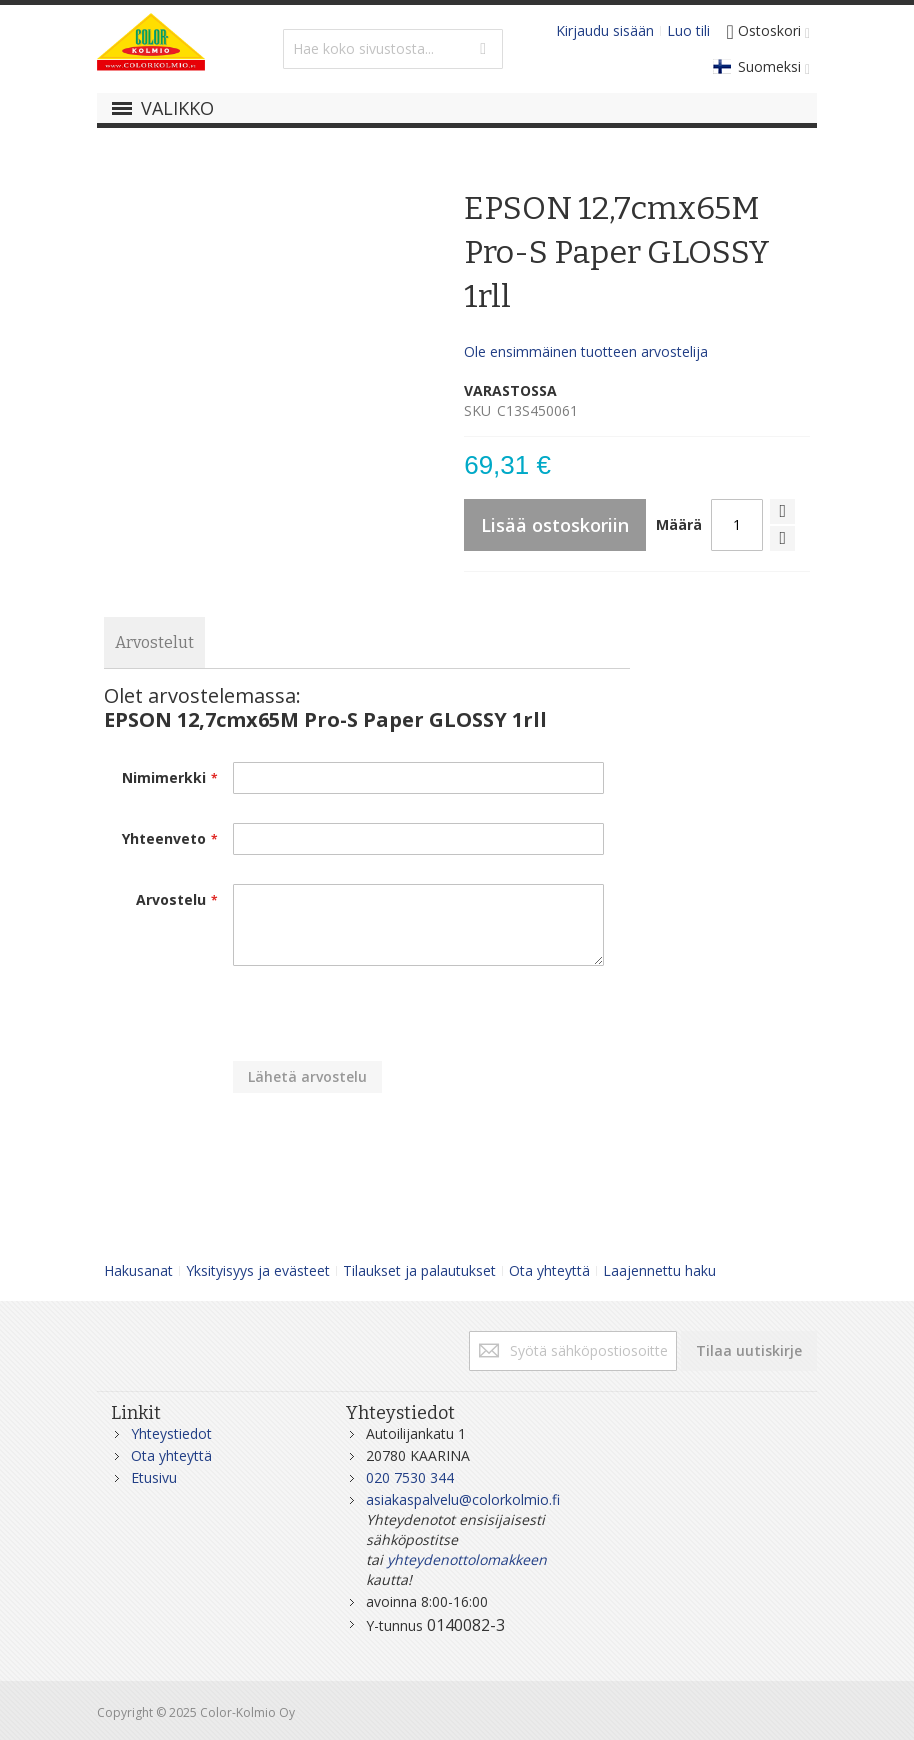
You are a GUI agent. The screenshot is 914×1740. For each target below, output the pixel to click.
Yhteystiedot (171, 1433)
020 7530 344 (410, 1477)
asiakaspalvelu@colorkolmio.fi (463, 1499)
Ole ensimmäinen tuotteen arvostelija (586, 351)
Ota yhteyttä (549, 1270)
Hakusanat (138, 1270)
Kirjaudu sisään (605, 30)
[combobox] (393, 49)
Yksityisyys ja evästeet (258, 1270)
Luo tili (688, 30)
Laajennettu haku (659, 1270)
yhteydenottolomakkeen (467, 1559)
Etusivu (154, 1477)
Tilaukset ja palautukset (419, 1270)
